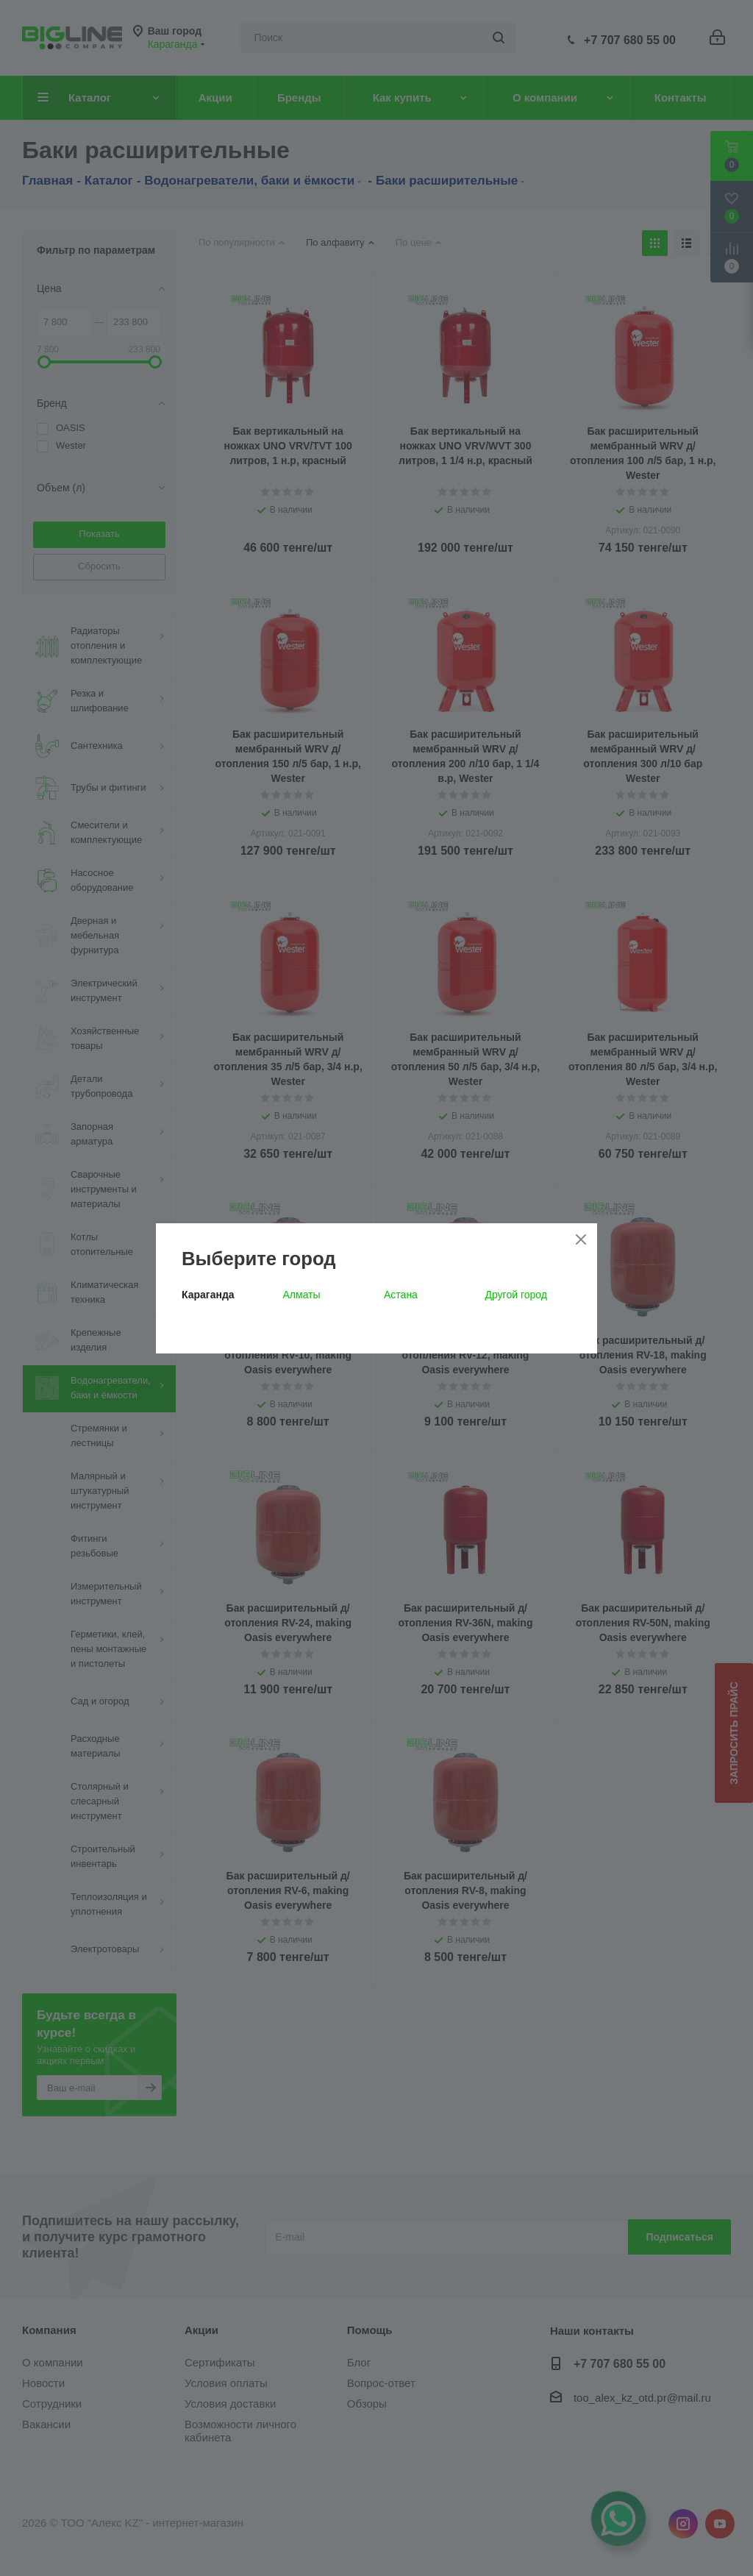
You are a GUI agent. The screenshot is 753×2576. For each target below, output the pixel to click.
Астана (401, 1295)
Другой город (516, 1295)
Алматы (302, 1295)
